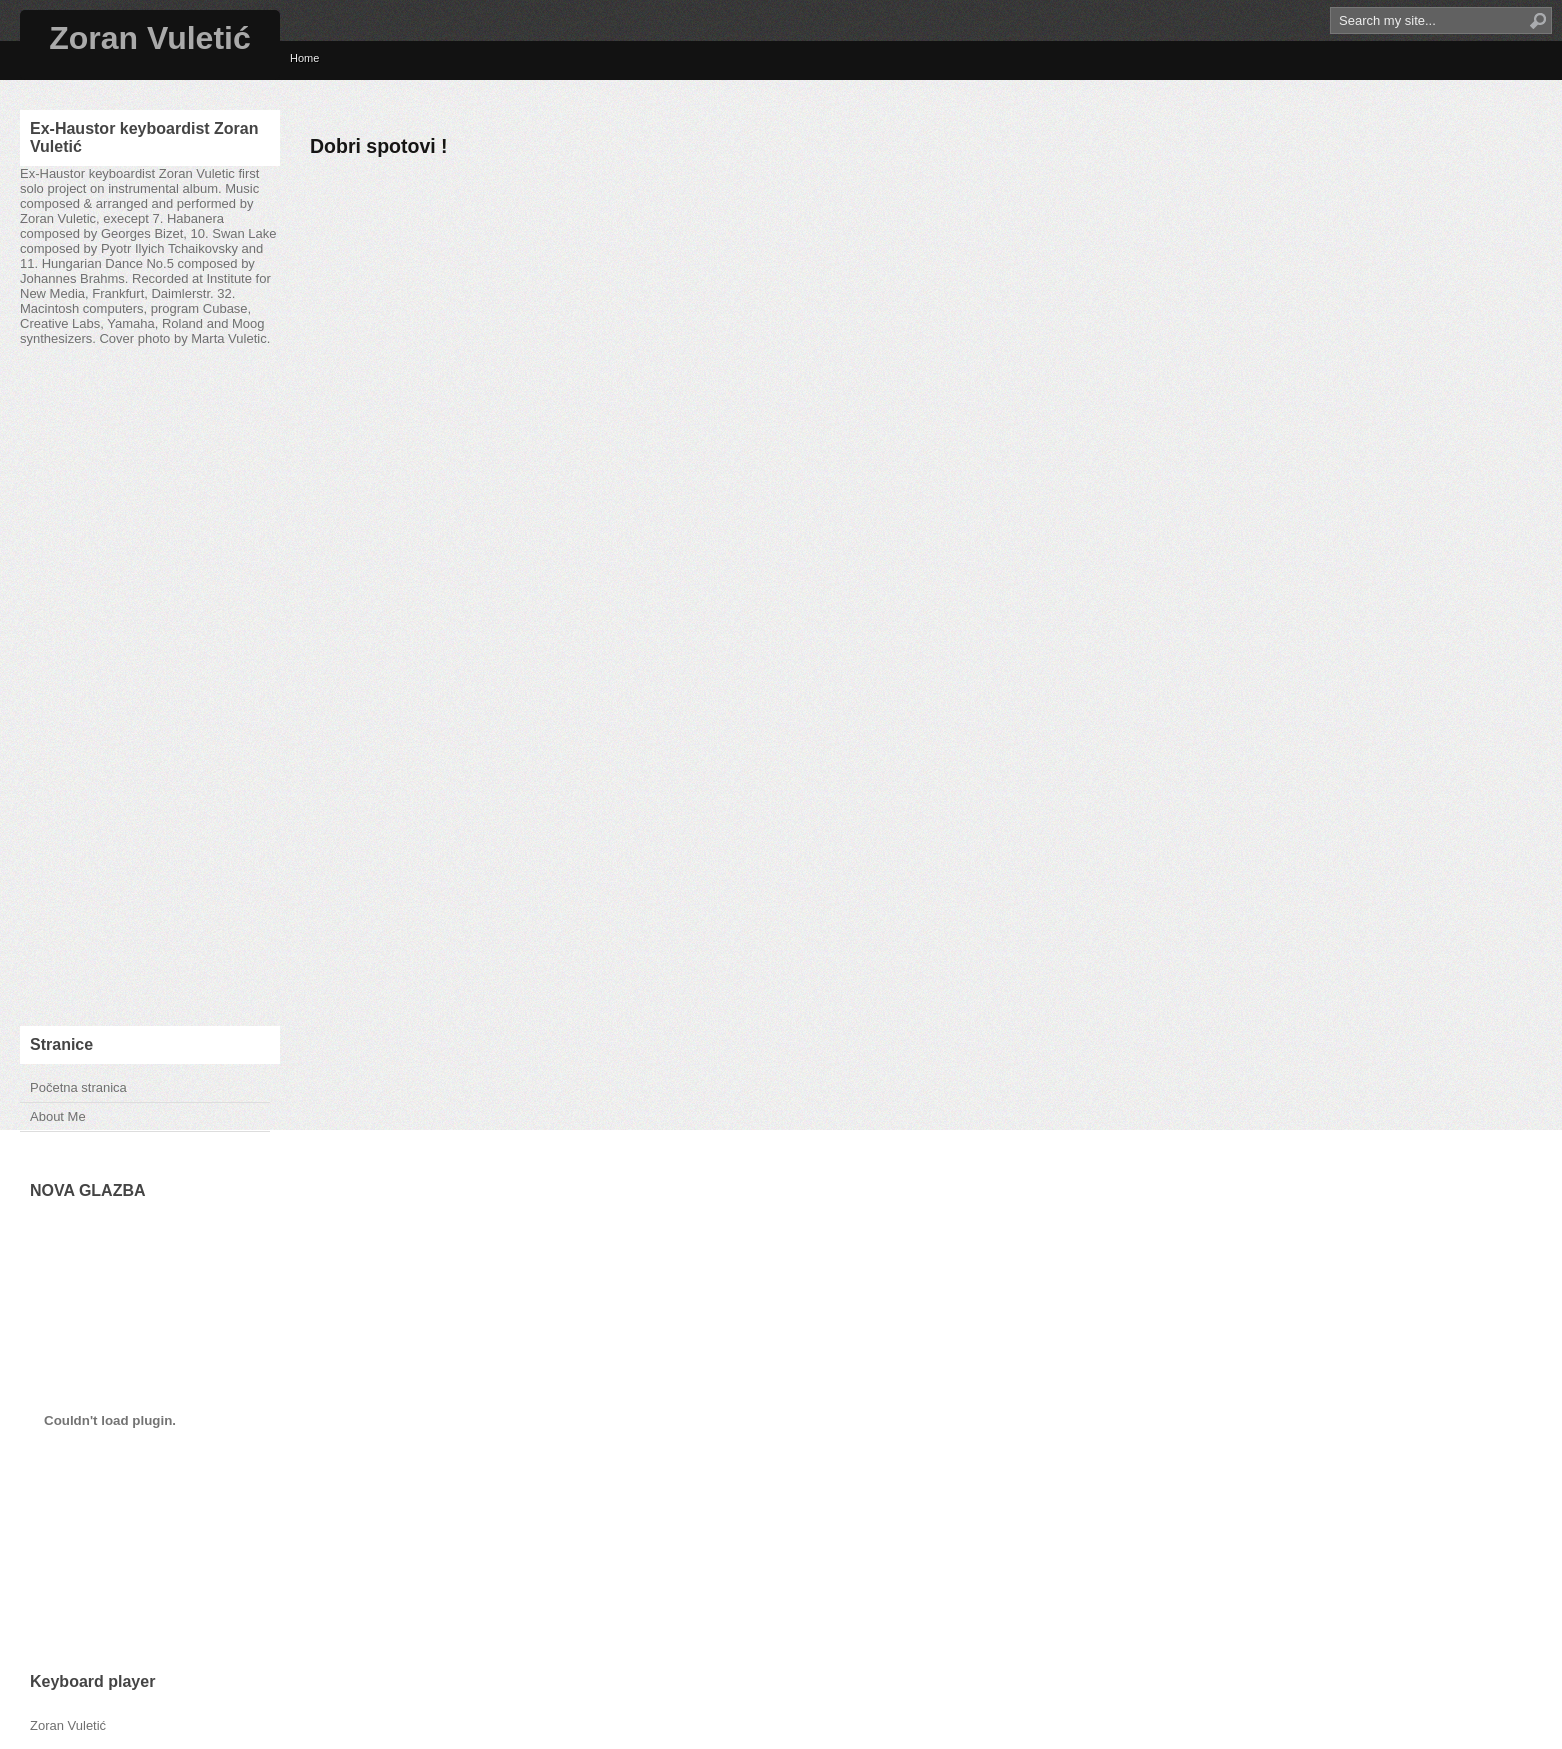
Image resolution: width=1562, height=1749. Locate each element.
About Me (58, 1116)
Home (304, 58)
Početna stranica (78, 1087)
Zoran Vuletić (150, 38)
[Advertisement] (150, 686)
